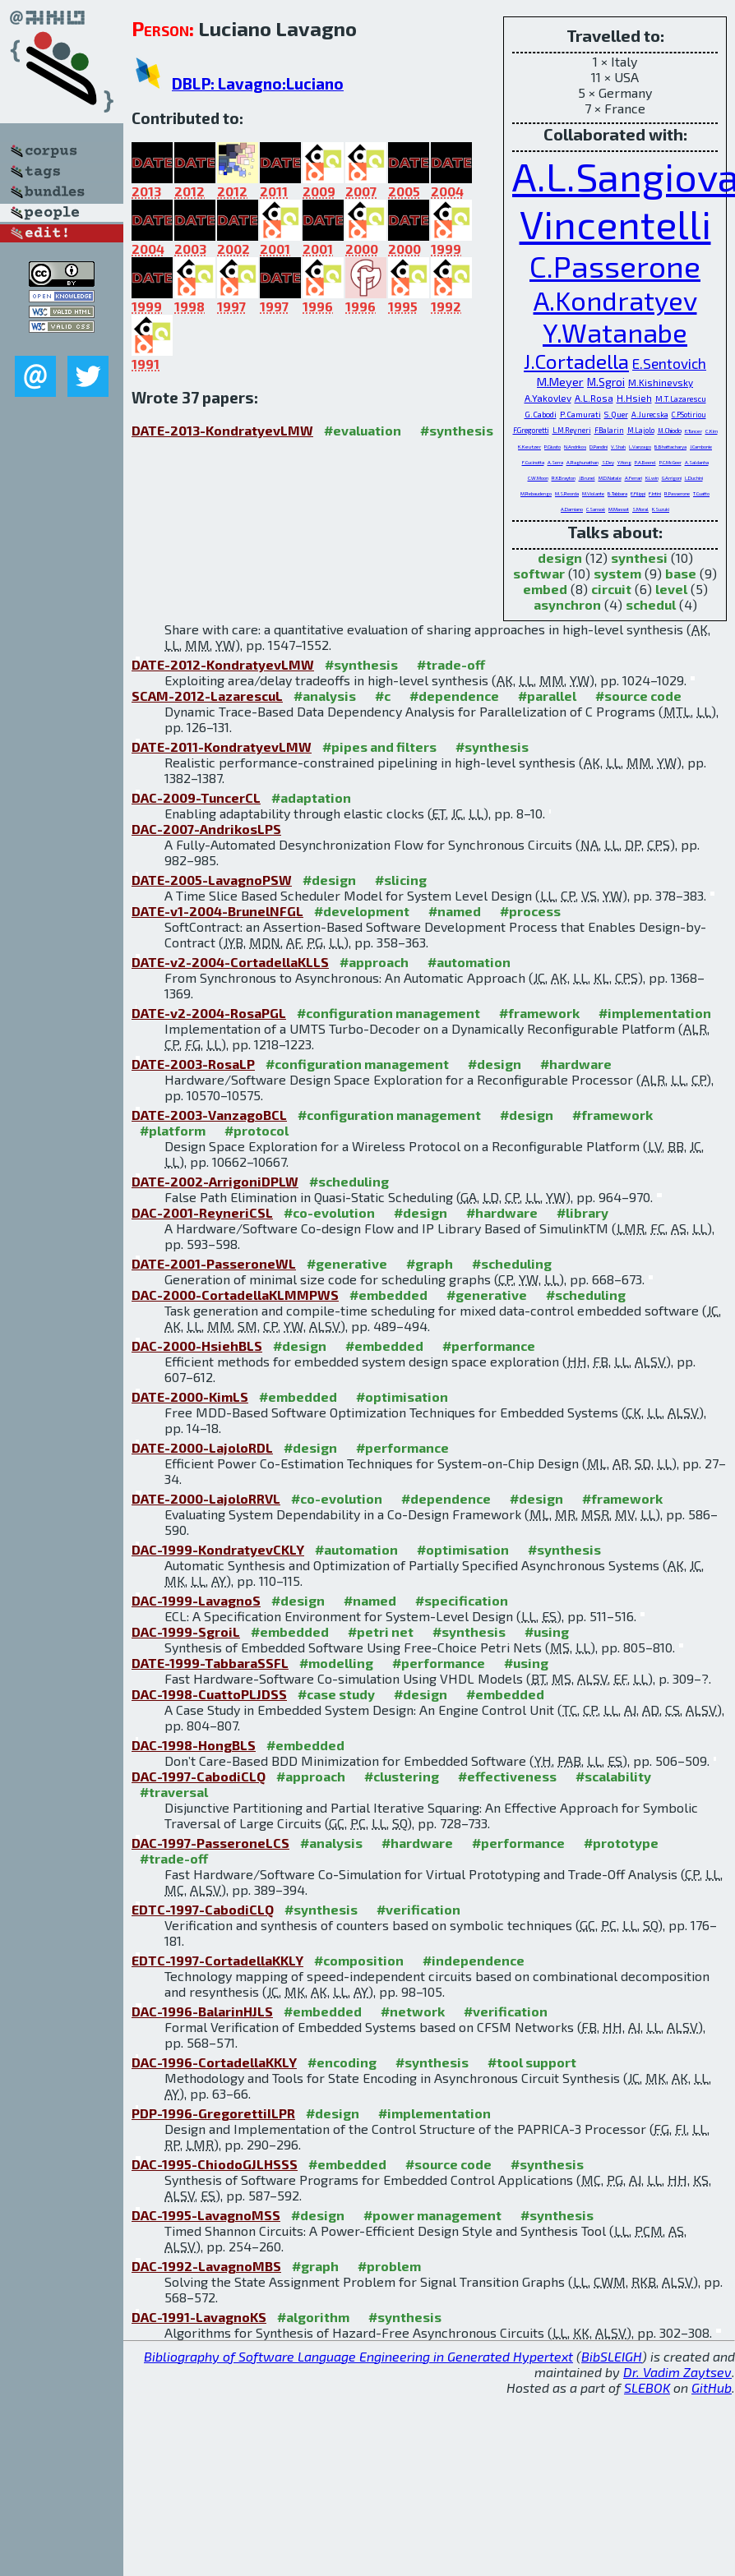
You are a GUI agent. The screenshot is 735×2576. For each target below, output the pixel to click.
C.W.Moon (538, 478)
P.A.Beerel (645, 462)
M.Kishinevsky (660, 382)
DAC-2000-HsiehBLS (197, 1345)
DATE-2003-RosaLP (193, 1063)
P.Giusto (552, 446)
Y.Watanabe (615, 332)
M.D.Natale (610, 478)
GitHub (711, 2387)
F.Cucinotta (533, 462)
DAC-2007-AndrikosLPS (206, 828)
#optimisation (402, 1396)
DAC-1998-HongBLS (194, 1745)
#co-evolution (329, 1212)
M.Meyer (560, 381)
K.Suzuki (660, 509)
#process (530, 911)
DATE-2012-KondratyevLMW (223, 664)
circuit (611, 589)
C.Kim (711, 431)
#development (361, 911)
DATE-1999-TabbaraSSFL (210, 1662)
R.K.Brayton (564, 478)
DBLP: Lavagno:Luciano (258, 83)
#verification (418, 1909)
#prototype (621, 1842)
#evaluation (362, 430)
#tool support (532, 2062)
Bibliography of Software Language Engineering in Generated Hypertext (358, 2356)
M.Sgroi (606, 382)
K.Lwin (652, 478)
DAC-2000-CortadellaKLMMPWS (235, 1294)
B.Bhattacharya (670, 446)
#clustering (401, 1776)
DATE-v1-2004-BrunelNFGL (217, 911)
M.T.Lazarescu (680, 398)
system (617, 573)
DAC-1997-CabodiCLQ (199, 1776)
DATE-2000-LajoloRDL (202, 1447)
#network (413, 2011)
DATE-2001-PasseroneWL (214, 1263)
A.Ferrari (633, 478)
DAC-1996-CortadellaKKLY (214, 2062)
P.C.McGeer (670, 462)
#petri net (381, 1631)
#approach (374, 962)
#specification (461, 1600)
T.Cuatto (701, 493)
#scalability (613, 1776)
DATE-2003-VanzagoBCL (209, 1114)
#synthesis (456, 430)
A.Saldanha (697, 462)
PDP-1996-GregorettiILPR (213, 2113)
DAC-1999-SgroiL (186, 1631)
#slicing (401, 879)
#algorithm (313, 2317)
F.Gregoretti (531, 430)
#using (547, 1631)
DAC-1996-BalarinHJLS (202, 2011)
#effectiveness (507, 1776)
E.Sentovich (669, 363)
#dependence (454, 695)
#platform (173, 1130)
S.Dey (608, 462)
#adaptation (311, 797)
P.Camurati (580, 414)
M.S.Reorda (567, 493)
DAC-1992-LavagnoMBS (206, 2266)
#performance (488, 1345)
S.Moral (640, 509)
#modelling (336, 1662)
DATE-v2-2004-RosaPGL (209, 1013)
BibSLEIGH (611, 2356)
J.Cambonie (701, 446)
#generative (347, 1263)
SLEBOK (647, 2387)
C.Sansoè (595, 509)
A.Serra (555, 462)
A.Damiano (572, 509)
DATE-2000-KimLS (190, 1396)
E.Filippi (638, 493)
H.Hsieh (634, 398)
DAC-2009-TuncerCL (196, 797)
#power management (432, 2215)
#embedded (388, 1294)
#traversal (174, 1792)
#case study (336, 1694)
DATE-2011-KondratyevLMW (222, 746)
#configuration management (388, 1013)
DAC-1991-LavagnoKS (199, 2317)
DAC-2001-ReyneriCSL (202, 1212)
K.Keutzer (529, 446)
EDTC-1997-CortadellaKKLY (217, 1960)
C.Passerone (614, 265)
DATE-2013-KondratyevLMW (222, 430)
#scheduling (349, 1181)
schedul (651, 604)
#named (454, 911)
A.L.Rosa (594, 398)
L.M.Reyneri (571, 430)
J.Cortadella (576, 360)
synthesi (639, 557)
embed (545, 589)
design (560, 557)
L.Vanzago (640, 446)
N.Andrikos (575, 446)
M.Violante (593, 493)
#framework (539, 1013)
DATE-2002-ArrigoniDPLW (215, 1181)
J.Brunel (587, 478)
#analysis (325, 695)
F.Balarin (609, 430)
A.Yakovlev (548, 397)
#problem (389, 2266)
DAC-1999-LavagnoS (196, 1600)
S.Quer (616, 414)
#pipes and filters (379, 746)
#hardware (576, 1063)
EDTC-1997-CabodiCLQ (203, 1909)
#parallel (547, 695)
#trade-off (451, 664)
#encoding (342, 2062)
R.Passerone (677, 493)
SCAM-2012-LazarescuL (207, 695)
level (671, 589)
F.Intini (655, 493)
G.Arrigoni (672, 478)
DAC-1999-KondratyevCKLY (218, 1549)
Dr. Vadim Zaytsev (677, 2372)
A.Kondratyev (615, 299)
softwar (539, 573)
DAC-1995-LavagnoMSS (206, 2215)
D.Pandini (598, 446)
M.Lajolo (640, 430)
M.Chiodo (670, 430)
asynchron (567, 604)
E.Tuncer (693, 431)
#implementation (655, 1013)
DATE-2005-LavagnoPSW (212, 879)
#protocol (256, 1130)
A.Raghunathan (582, 462)
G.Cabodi (541, 414)
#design (329, 879)
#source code (638, 695)
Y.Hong (624, 462)
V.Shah (618, 446)
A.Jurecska (649, 414)
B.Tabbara (617, 493)
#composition (359, 1960)
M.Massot (618, 509)
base (680, 573)
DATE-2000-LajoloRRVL (206, 1498)
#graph (429, 1263)
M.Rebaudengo (536, 493)
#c (383, 695)
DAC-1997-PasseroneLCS (210, 1842)
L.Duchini (694, 478)
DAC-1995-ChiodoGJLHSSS (215, 2164)
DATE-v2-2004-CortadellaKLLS (230, 962)
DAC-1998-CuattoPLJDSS (209, 1694)
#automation (469, 962)
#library (582, 1212)
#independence (474, 1960)
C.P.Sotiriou (689, 414)
